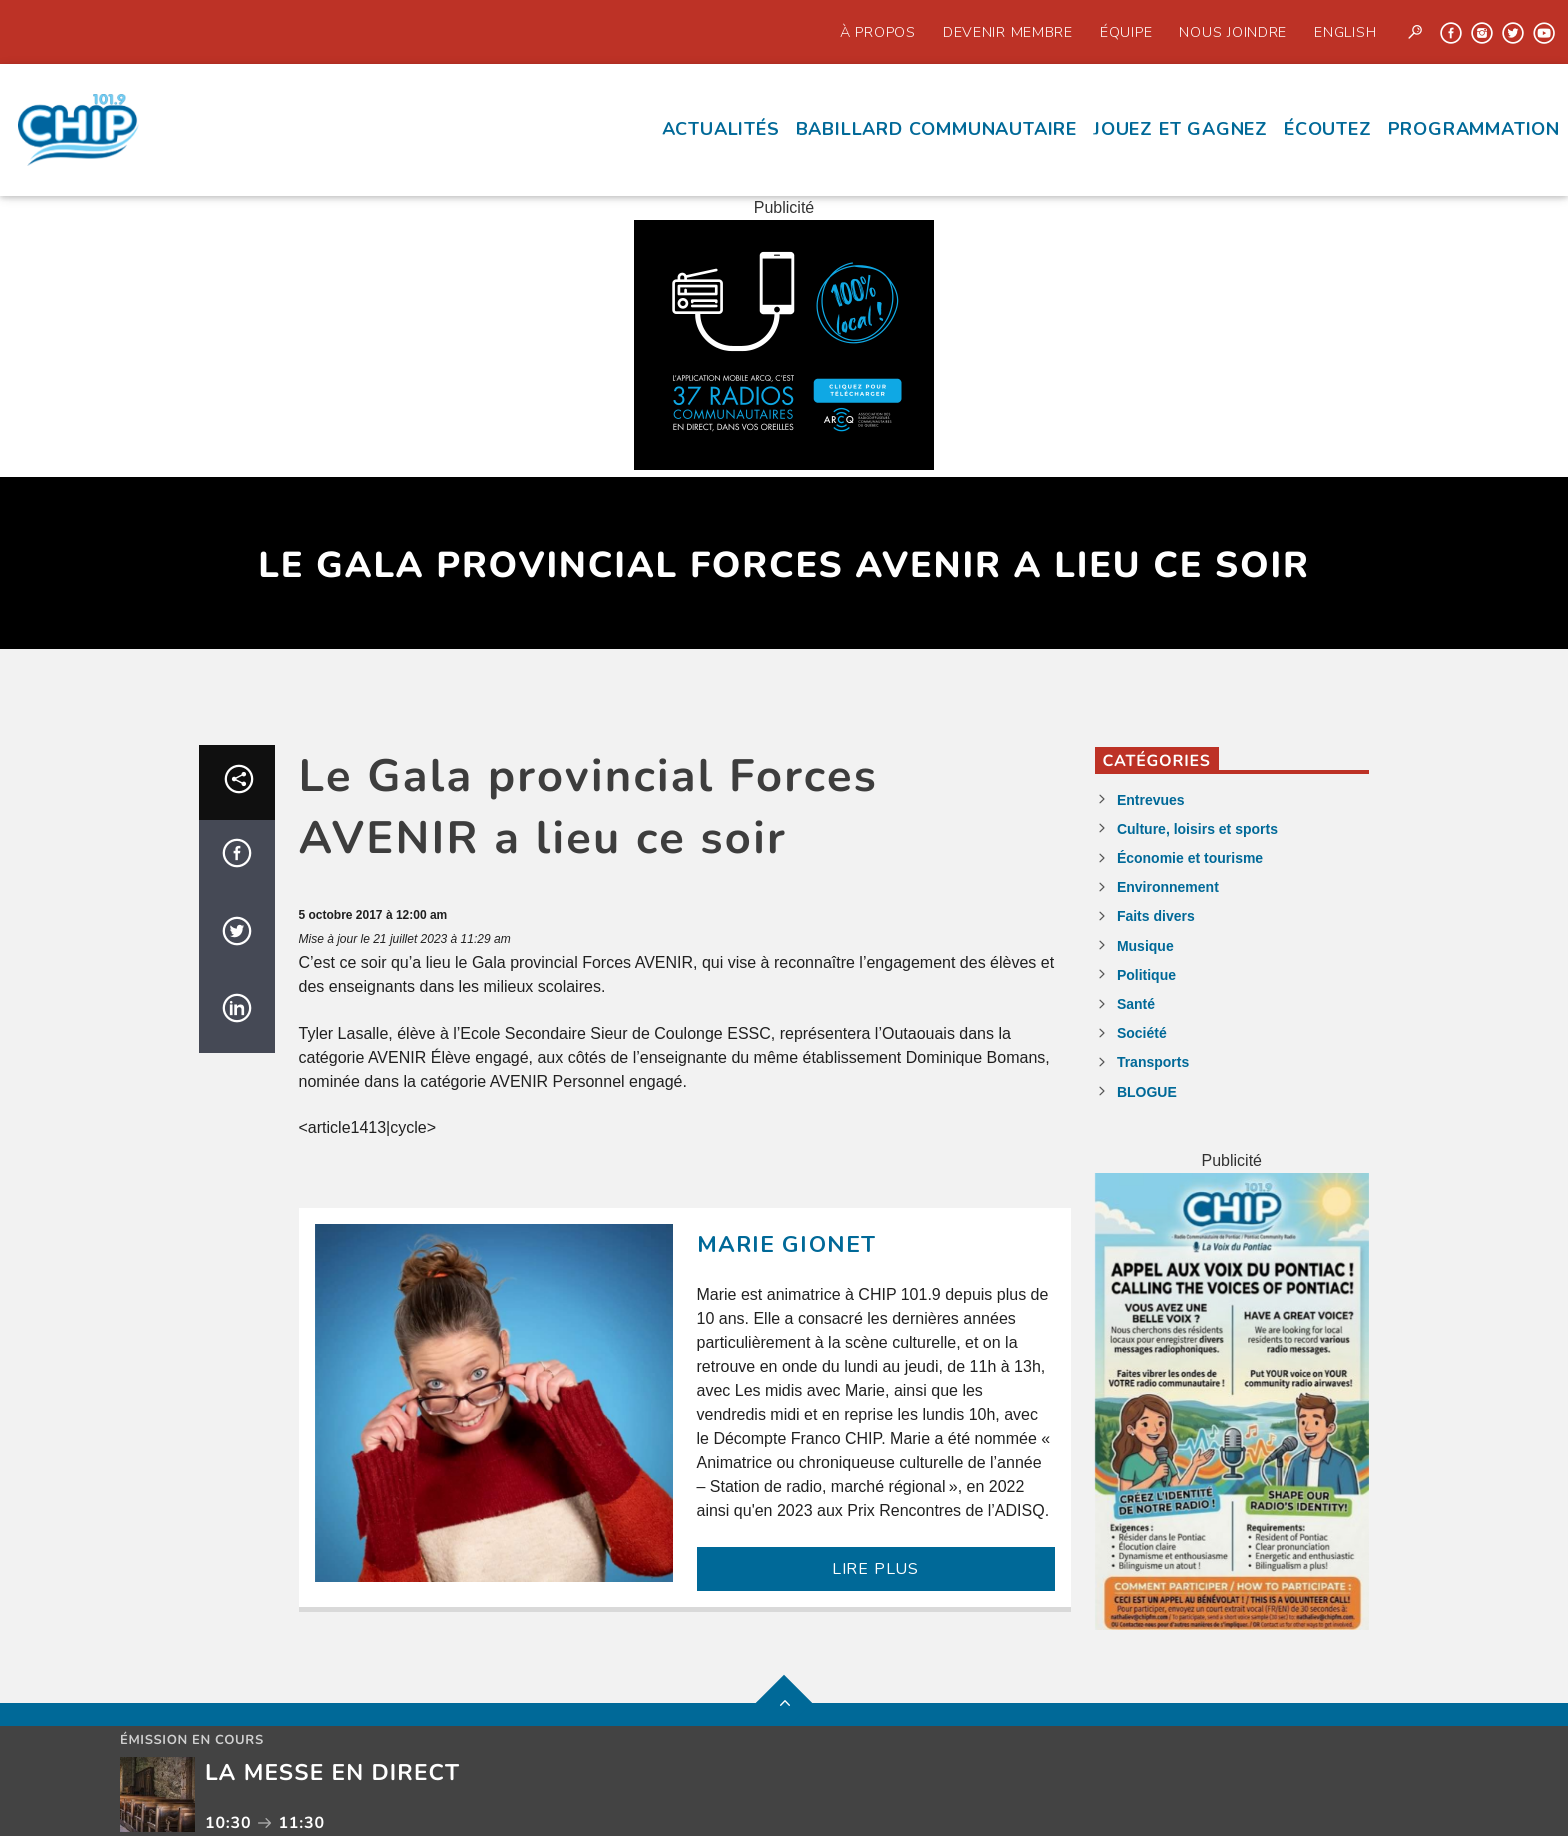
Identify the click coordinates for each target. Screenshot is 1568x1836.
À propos (878, 32)
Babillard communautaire (936, 129)
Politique (1146, 975)
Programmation (1474, 129)
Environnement (1168, 887)
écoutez (1328, 129)
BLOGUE (1147, 1092)
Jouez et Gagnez (1180, 129)
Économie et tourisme (1190, 858)
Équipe (1126, 32)
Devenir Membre (1008, 32)
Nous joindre (1233, 32)
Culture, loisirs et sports (1197, 829)
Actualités (721, 129)
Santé (1136, 1004)
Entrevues (1151, 800)
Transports (1153, 1062)
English (1345, 32)
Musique (1145, 946)
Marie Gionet (787, 1244)
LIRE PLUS (875, 1569)
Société (1142, 1033)
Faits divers (1156, 916)
